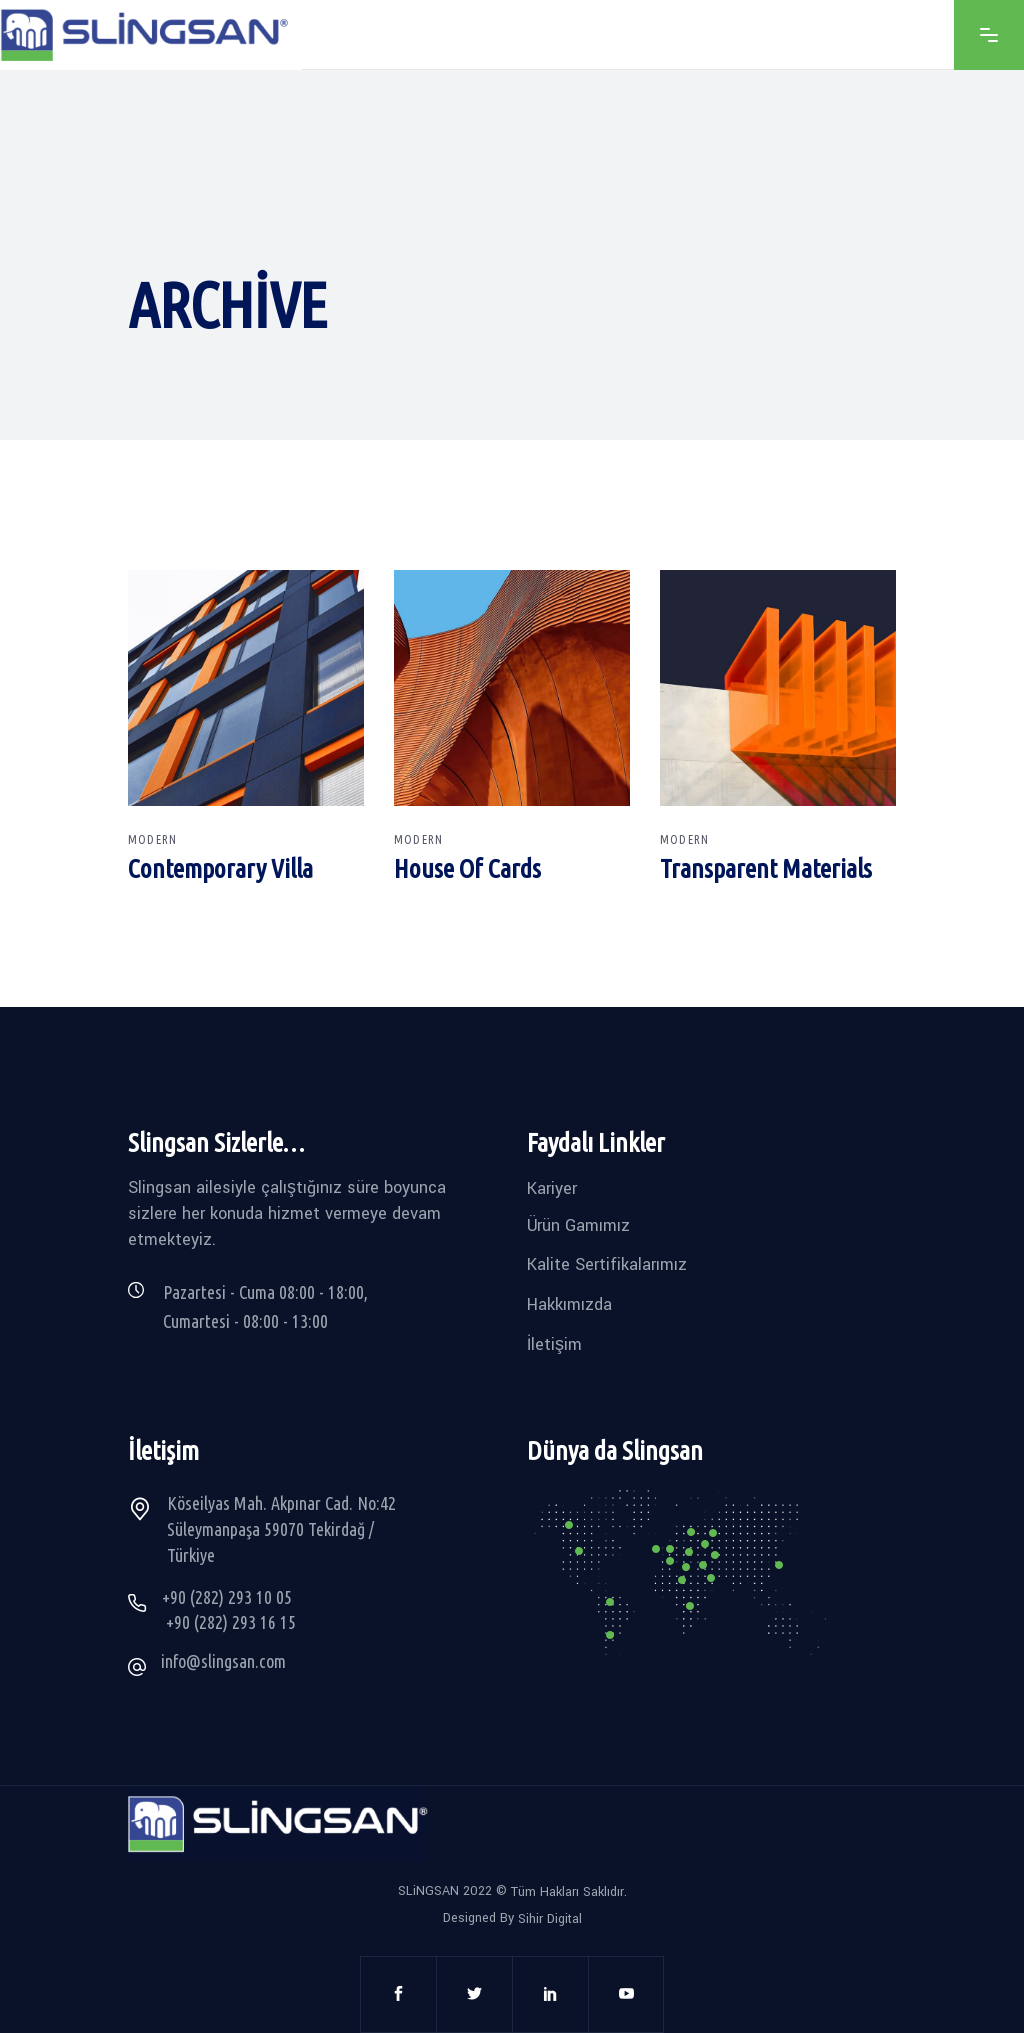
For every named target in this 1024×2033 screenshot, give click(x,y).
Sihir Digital (550, 1919)
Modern (152, 839)
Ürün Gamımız (578, 1224)
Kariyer (552, 1188)
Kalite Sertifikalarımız (607, 1264)
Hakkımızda (569, 1304)
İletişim (554, 1343)
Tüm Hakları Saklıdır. (569, 1892)
